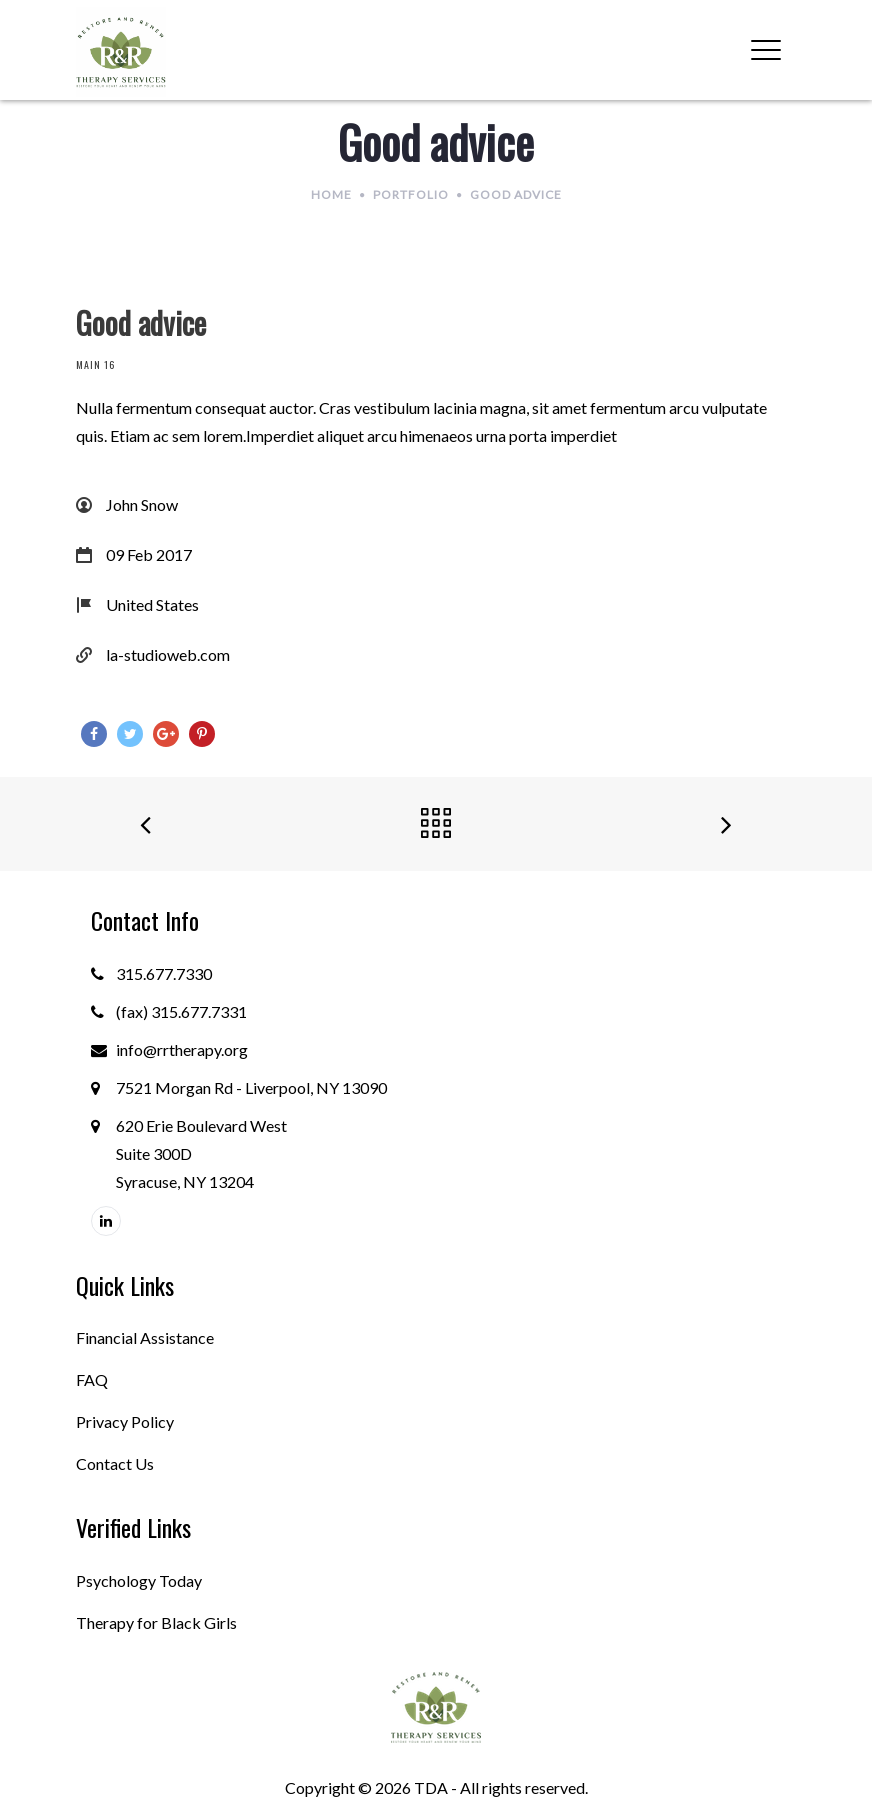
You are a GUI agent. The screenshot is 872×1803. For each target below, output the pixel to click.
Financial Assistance (145, 1337)
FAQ (92, 1379)
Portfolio (411, 194)
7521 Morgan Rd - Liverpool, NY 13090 (251, 1087)
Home (331, 194)
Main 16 (95, 364)
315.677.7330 (164, 973)
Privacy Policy (125, 1421)
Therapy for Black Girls (156, 1622)
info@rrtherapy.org (182, 1049)
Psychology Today (139, 1580)
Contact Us (115, 1463)
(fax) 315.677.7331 (181, 1011)
